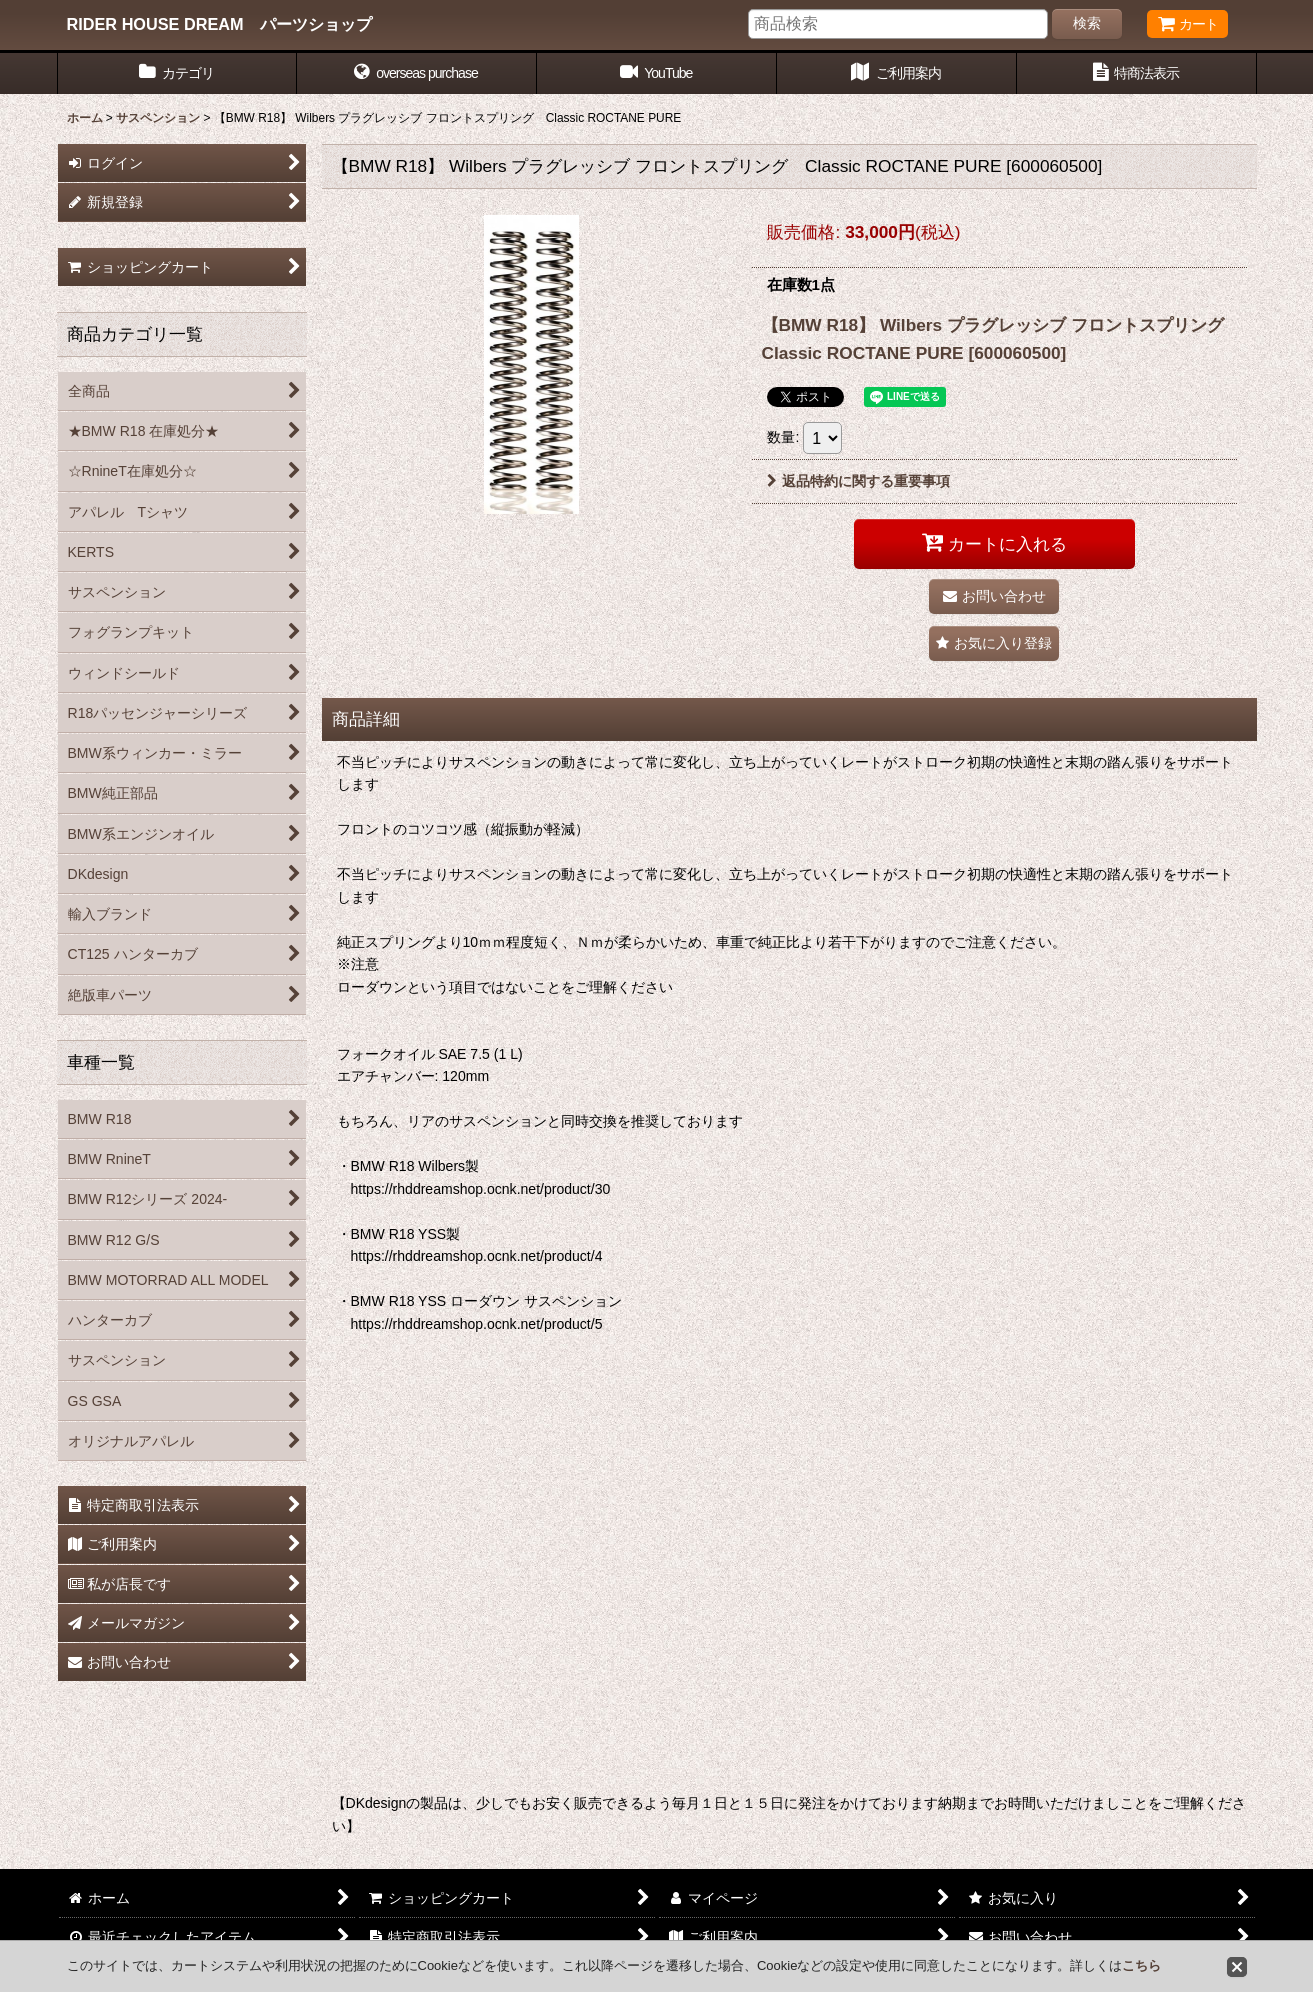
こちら (1141, 1965)
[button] (417, 73)
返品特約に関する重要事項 (858, 481)
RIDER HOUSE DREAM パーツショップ (219, 24)
